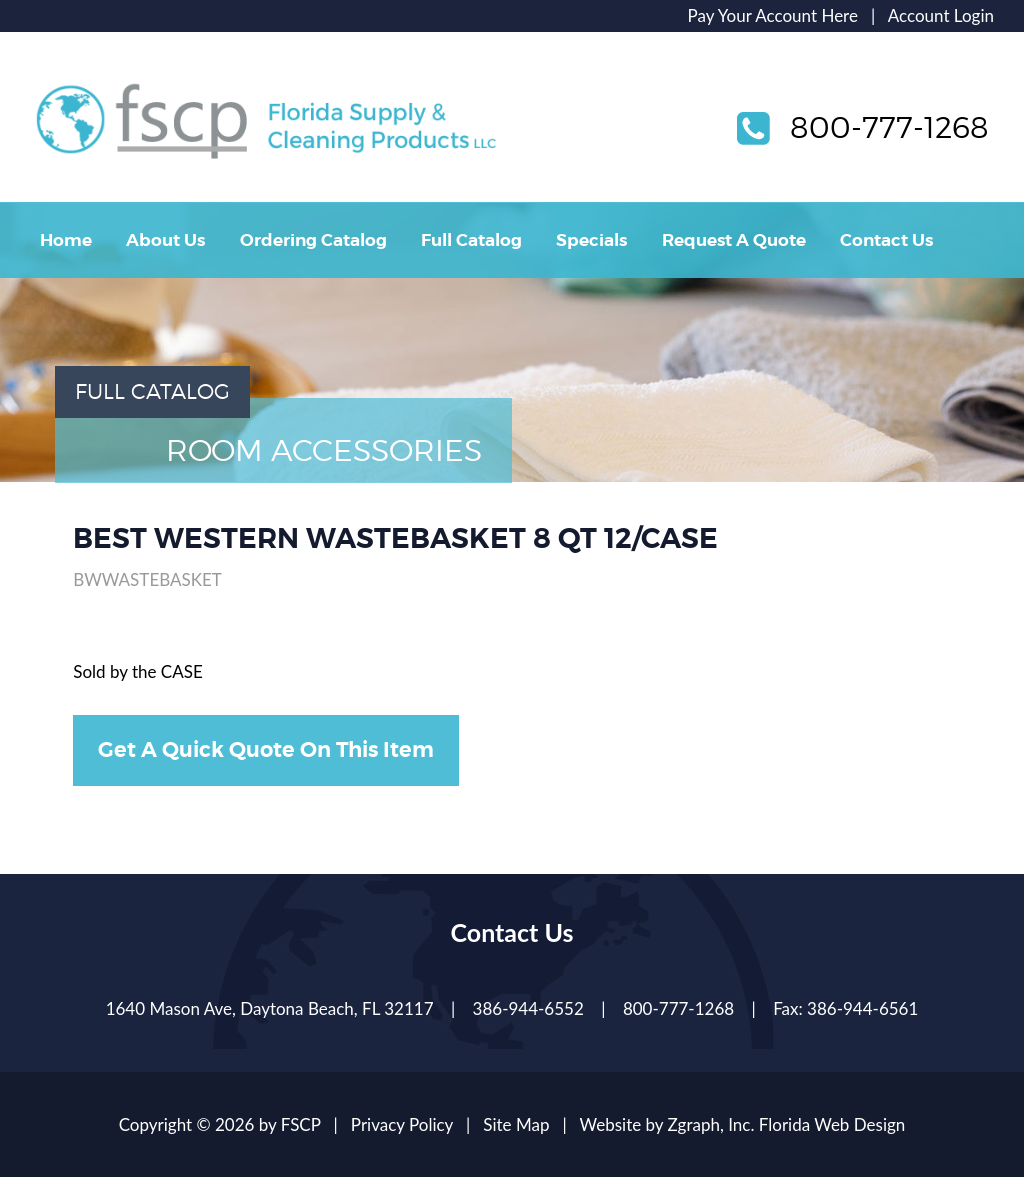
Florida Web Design (832, 1124)
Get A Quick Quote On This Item (266, 750)
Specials (591, 240)
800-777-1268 (889, 127)
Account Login (941, 15)
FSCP (301, 1124)
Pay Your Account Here (773, 15)
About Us (165, 240)
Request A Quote (734, 240)
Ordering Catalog (313, 240)
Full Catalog (471, 240)
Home (66, 240)
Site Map (516, 1124)
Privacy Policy (402, 1124)
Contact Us (886, 240)
